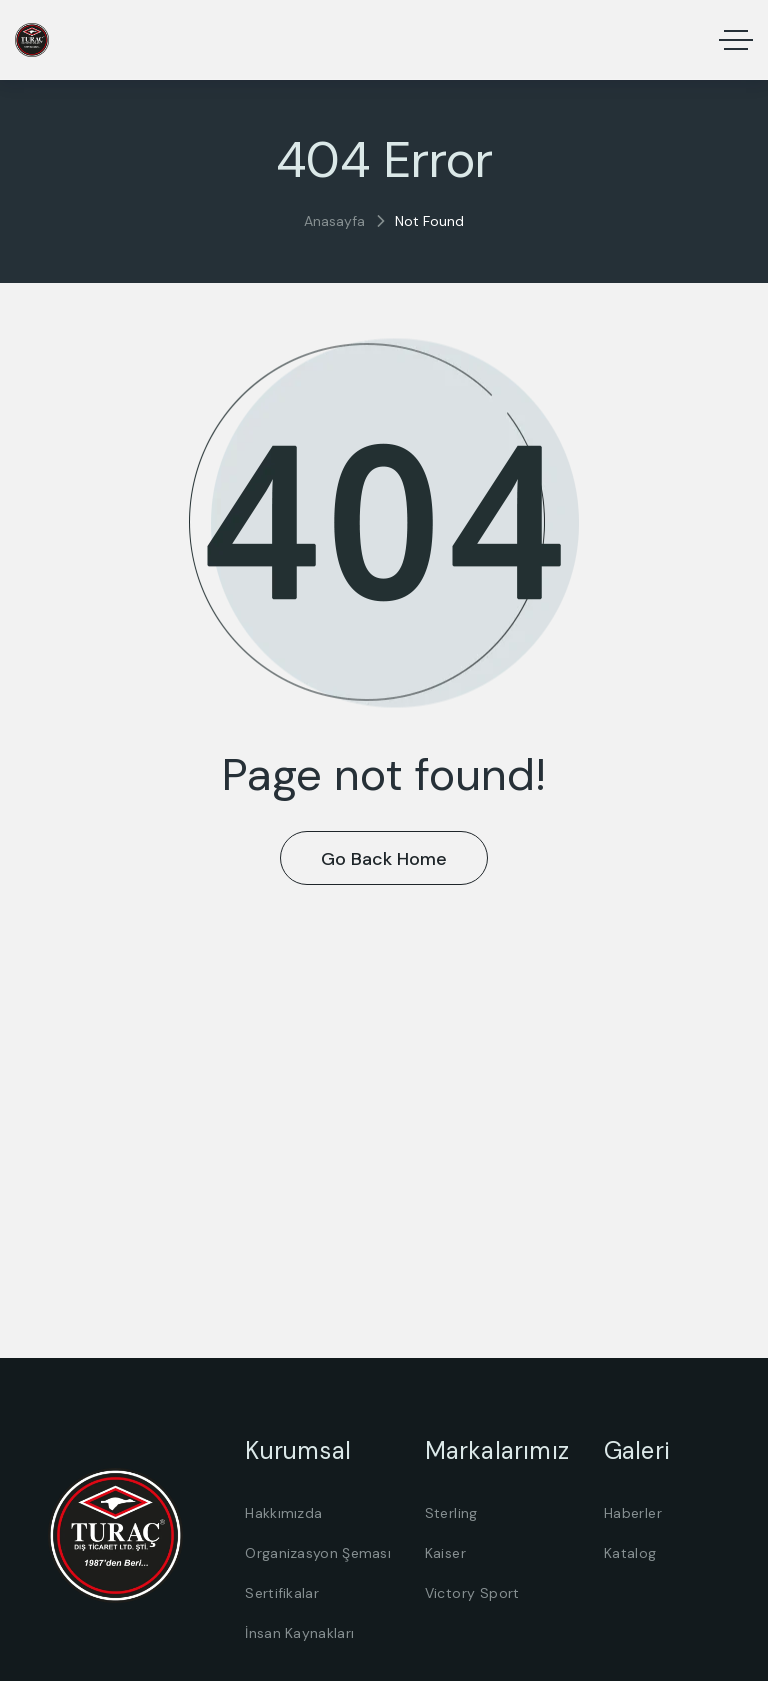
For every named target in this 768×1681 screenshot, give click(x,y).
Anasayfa (334, 221)
